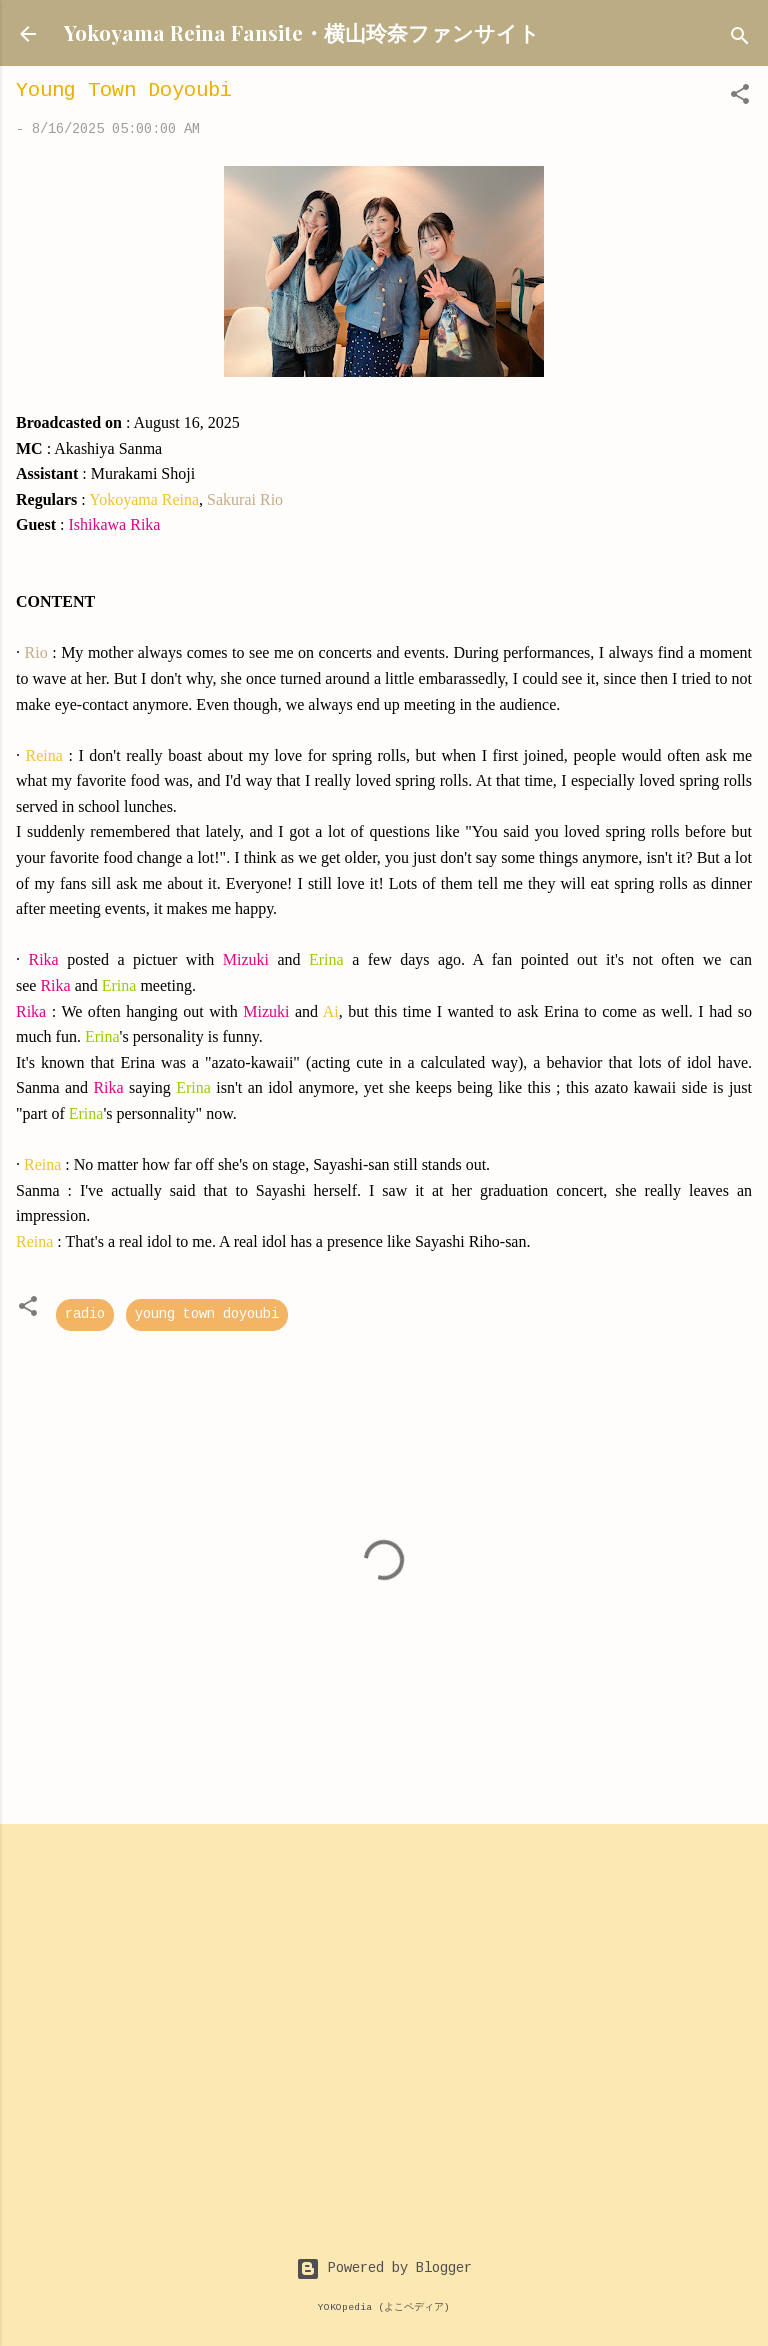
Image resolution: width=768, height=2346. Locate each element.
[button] (740, 98)
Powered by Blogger (384, 2269)
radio (85, 1315)
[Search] (740, 40)
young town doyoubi (207, 1315)
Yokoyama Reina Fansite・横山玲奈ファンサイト (302, 32)
